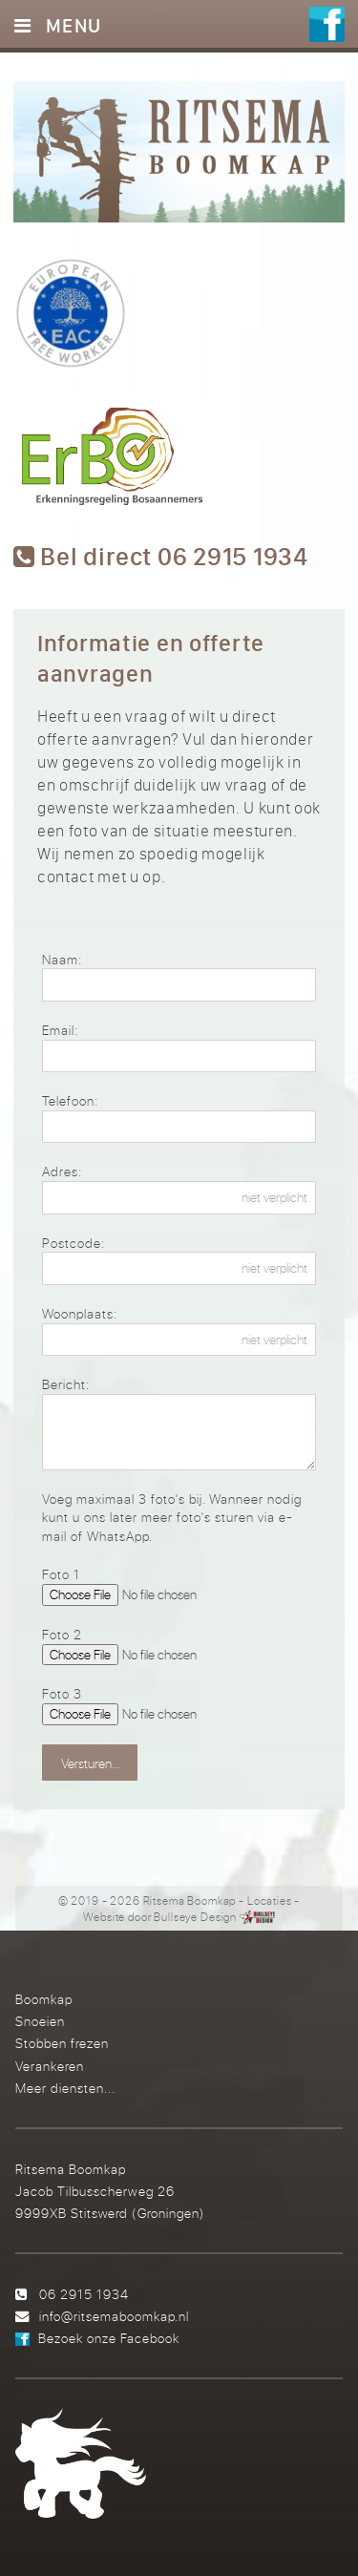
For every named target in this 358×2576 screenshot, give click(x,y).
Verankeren (49, 2066)
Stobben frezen (62, 2043)
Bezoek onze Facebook (108, 2338)
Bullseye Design (195, 1917)
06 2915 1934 (84, 2294)
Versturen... (90, 1763)
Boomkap (44, 1999)
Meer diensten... (65, 2088)
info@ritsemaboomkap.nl (114, 2316)
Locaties (269, 1900)
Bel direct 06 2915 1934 (160, 557)
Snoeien (40, 2021)
